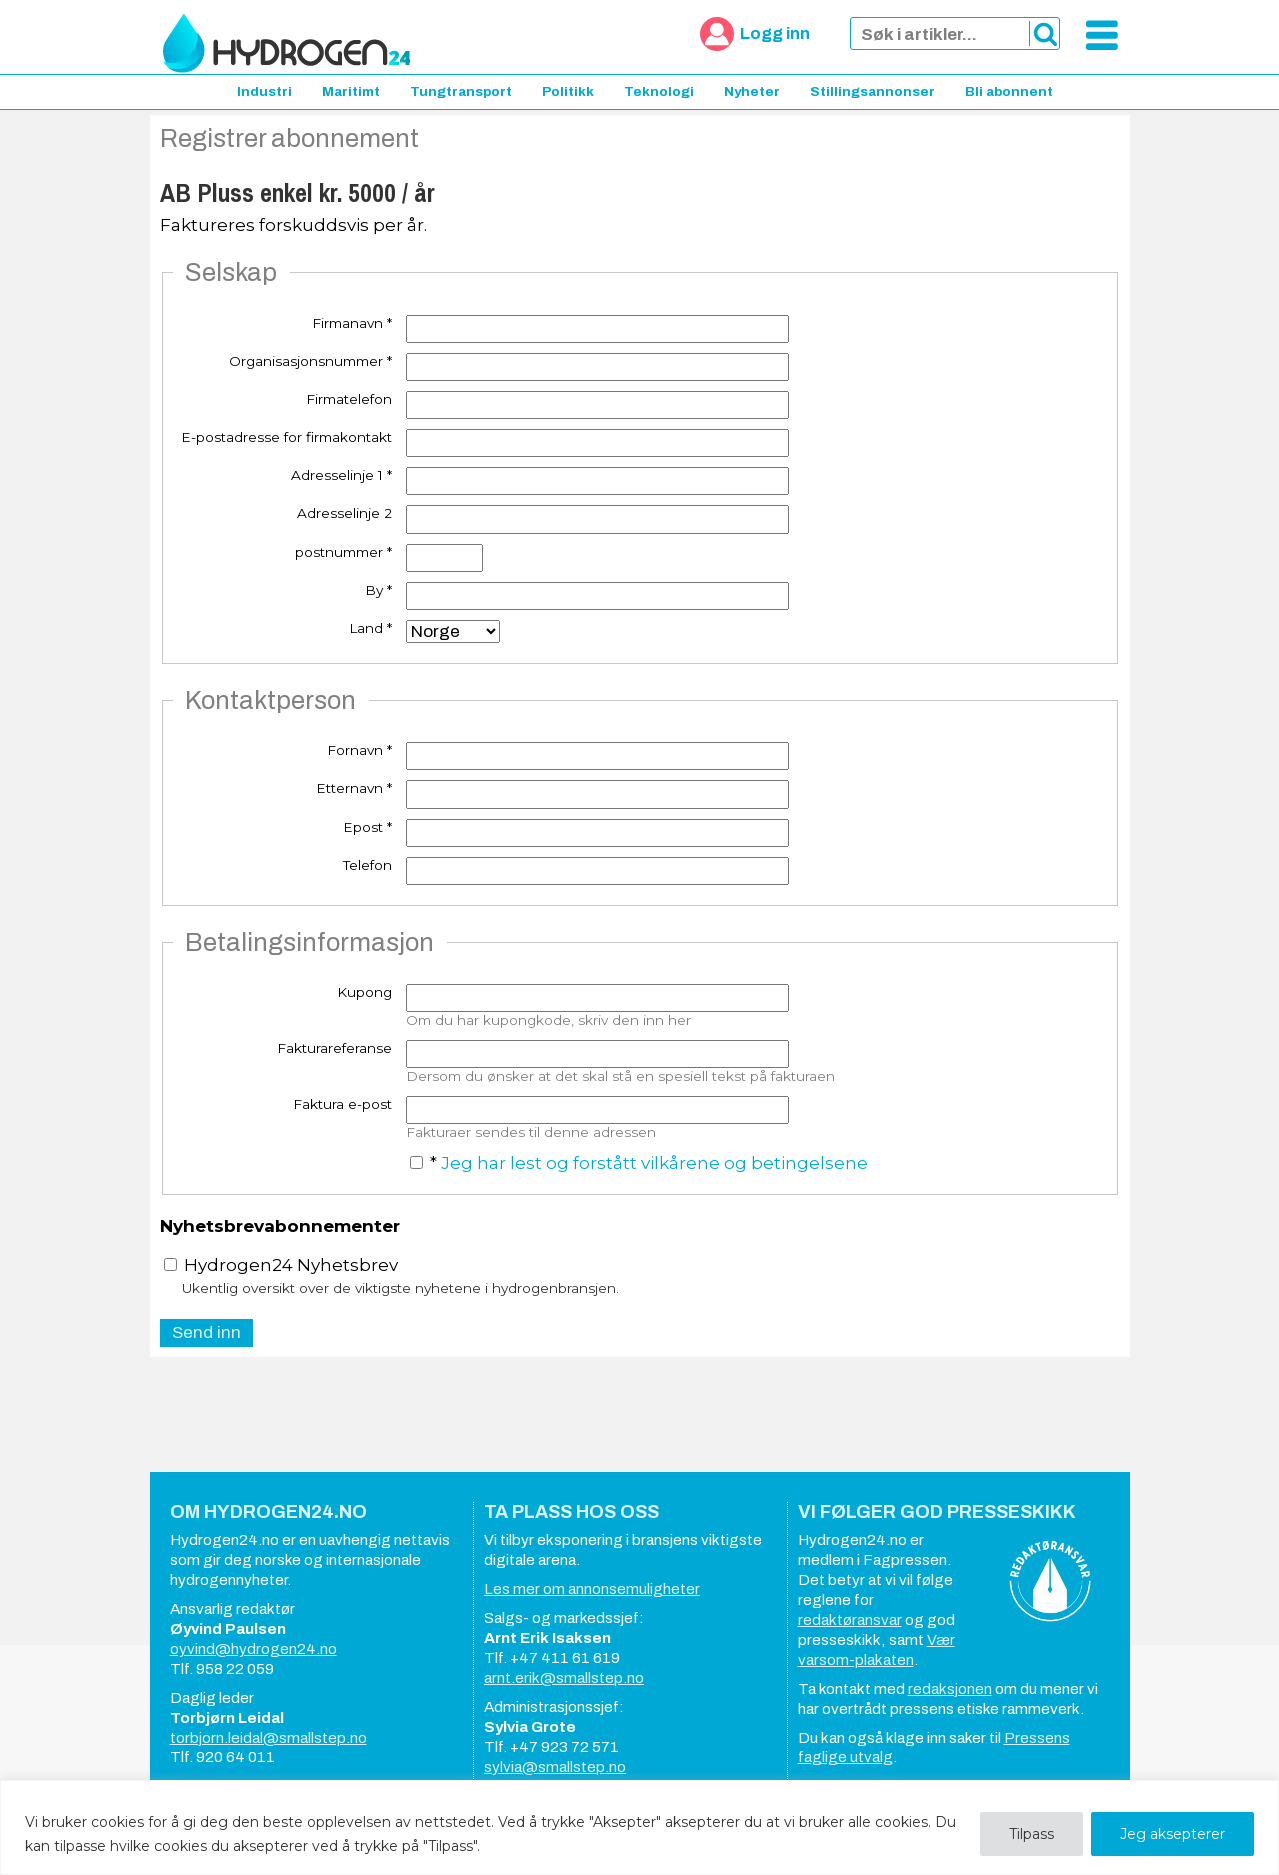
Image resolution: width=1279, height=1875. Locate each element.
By (378, 590)
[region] (639, 1827)
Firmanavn (352, 323)
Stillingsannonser (872, 91)
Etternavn (354, 788)
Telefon (367, 865)
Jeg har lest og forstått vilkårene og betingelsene (654, 1163)
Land (370, 628)
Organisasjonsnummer (310, 361)
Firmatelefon (349, 399)
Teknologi (659, 91)
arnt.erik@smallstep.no (564, 1678)
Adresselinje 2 (344, 513)
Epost (367, 827)
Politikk (568, 91)
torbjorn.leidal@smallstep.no (268, 1738)
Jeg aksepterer (1172, 1834)
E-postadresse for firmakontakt (286, 437)
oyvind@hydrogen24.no (253, 1649)
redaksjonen (950, 1689)
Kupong (364, 992)
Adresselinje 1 (341, 475)
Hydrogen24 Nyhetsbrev (281, 1265)
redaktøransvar (850, 1620)
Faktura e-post (342, 1104)
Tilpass (1031, 1834)
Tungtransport (461, 91)
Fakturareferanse (334, 1048)
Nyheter (752, 91)
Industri (264, 91)
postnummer (343, 552)
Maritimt (351, 91)
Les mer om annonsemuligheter (592, 1589)
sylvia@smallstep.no (555, 1767)
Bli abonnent (1009, 91)
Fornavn (359, 750)
